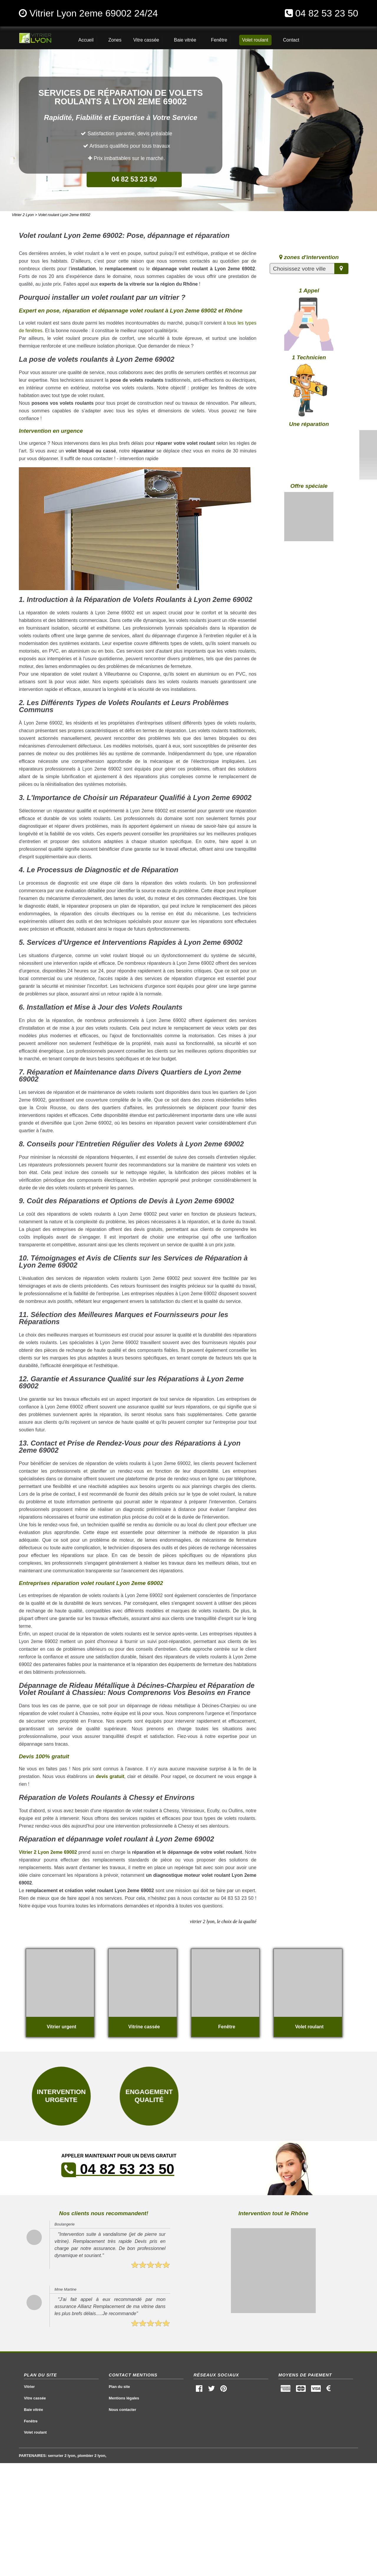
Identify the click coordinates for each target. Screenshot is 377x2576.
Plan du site (119, 2386)
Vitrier (29, 2386)
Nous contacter (122, 2409)
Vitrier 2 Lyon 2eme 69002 (48, 1852)
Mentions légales (124, 2398)
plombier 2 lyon (91, 2455)
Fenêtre (30, 2421)
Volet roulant (35, 2432)
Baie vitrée (33, 2409)
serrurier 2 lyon (61, 2455)
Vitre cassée (35, 2398)
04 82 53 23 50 (326, 13)
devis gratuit (110, 1776)
